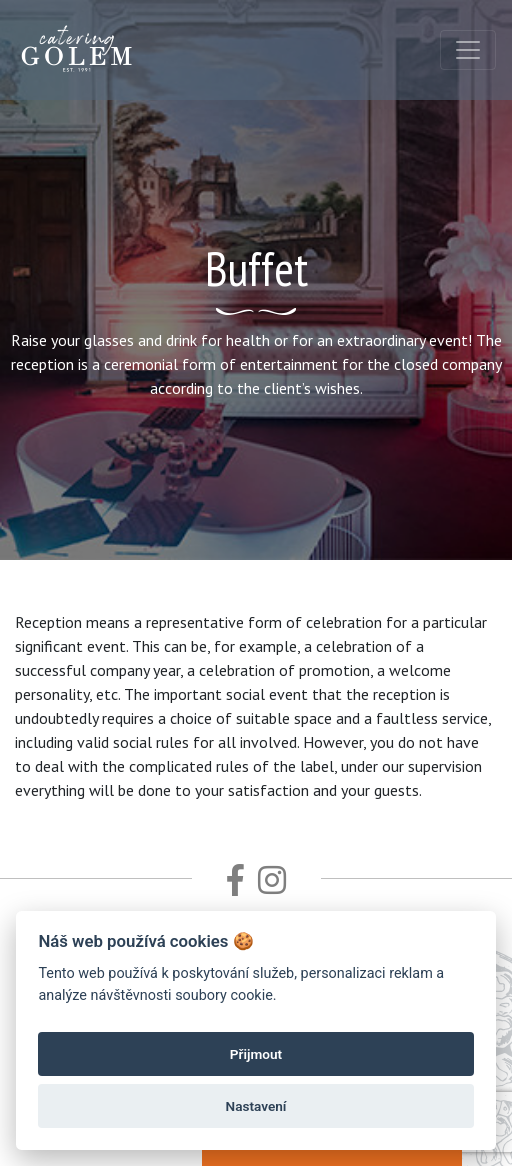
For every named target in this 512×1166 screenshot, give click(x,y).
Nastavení (256, 1106)
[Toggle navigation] (468, 50)
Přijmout (256, 1054)
